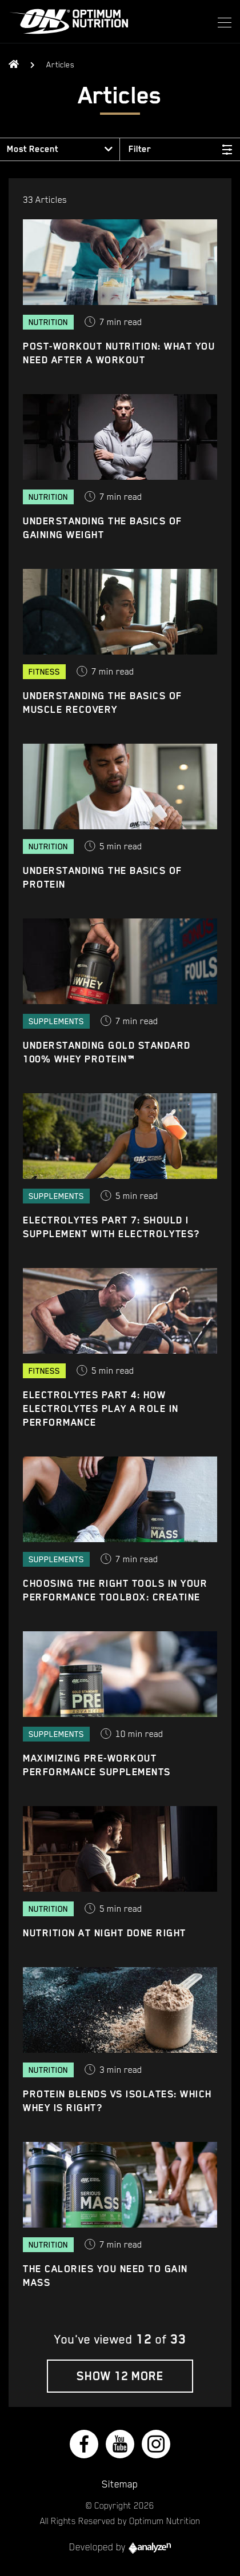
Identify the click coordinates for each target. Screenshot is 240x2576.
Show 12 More (120, 2376)
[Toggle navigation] (221, 22)
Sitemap (120, 2484)
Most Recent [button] (32, 149)
